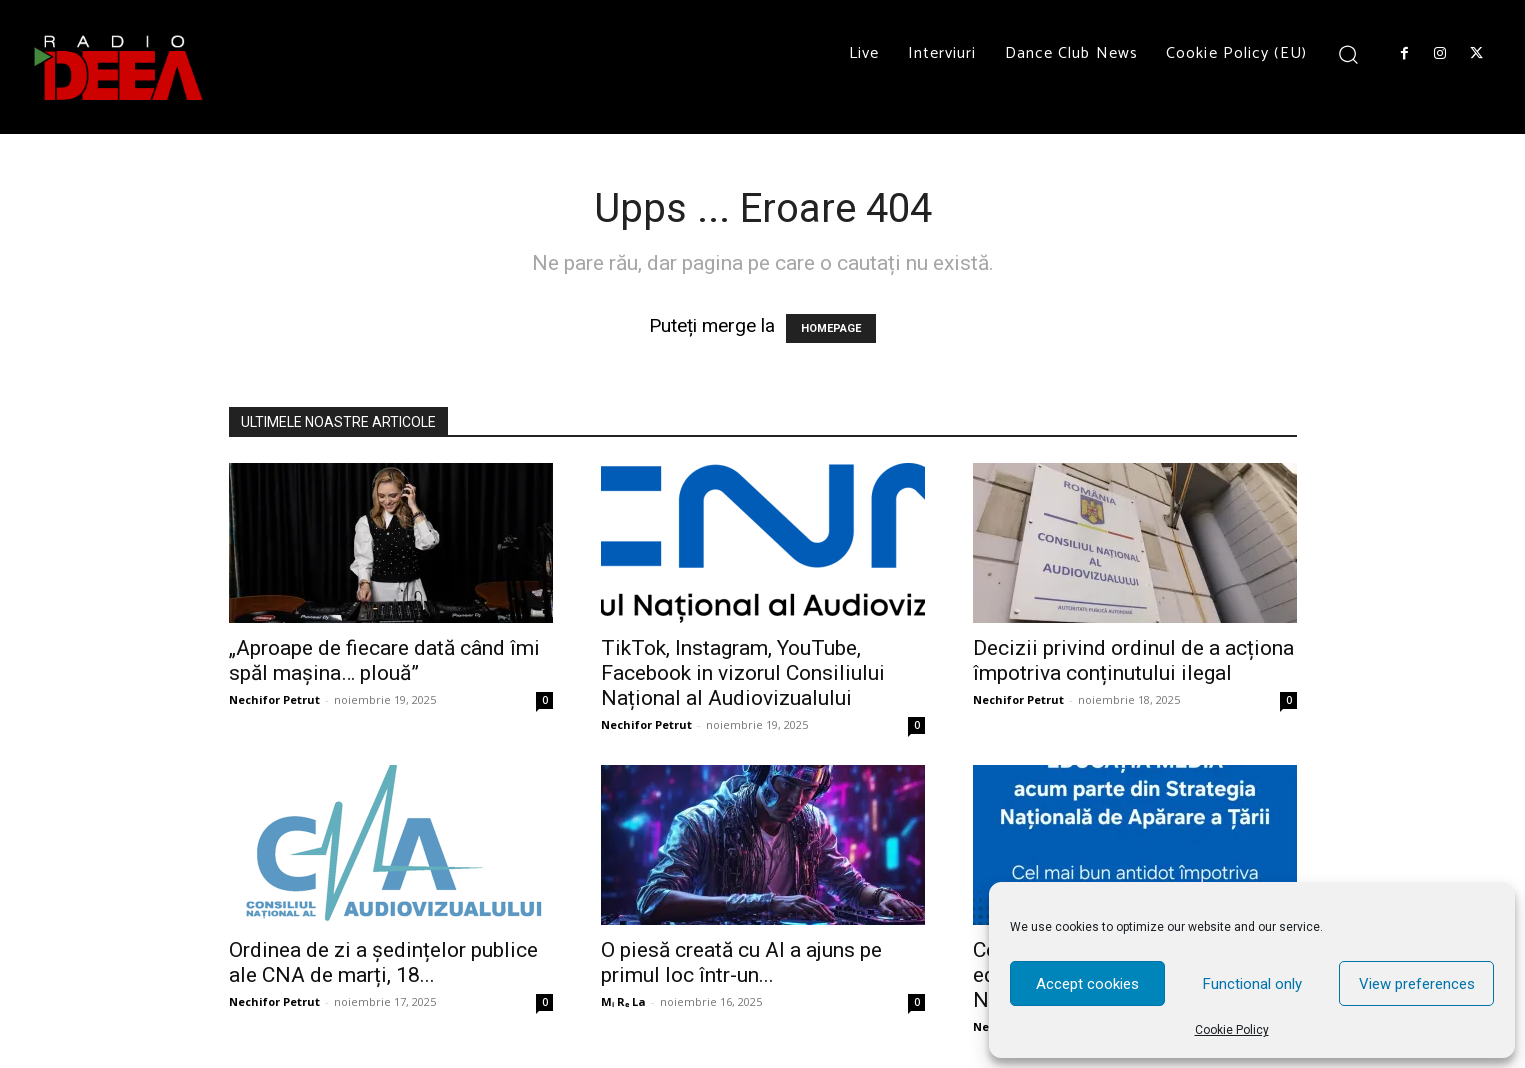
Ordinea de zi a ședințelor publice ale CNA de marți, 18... (383, 962)
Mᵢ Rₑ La (623, 1001)
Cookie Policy (1232, 1030)
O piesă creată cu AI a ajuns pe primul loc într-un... (741, 962)
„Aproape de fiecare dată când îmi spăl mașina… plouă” (384, 660)
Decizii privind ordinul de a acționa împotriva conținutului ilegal (1133, 660)
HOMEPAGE (831, 328)
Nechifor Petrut (274, 699)
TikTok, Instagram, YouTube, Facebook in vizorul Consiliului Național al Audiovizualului (743, 673)
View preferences (1417, 984)
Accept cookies (1087, 984)
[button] (1348, 53)
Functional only (1252, 984)
